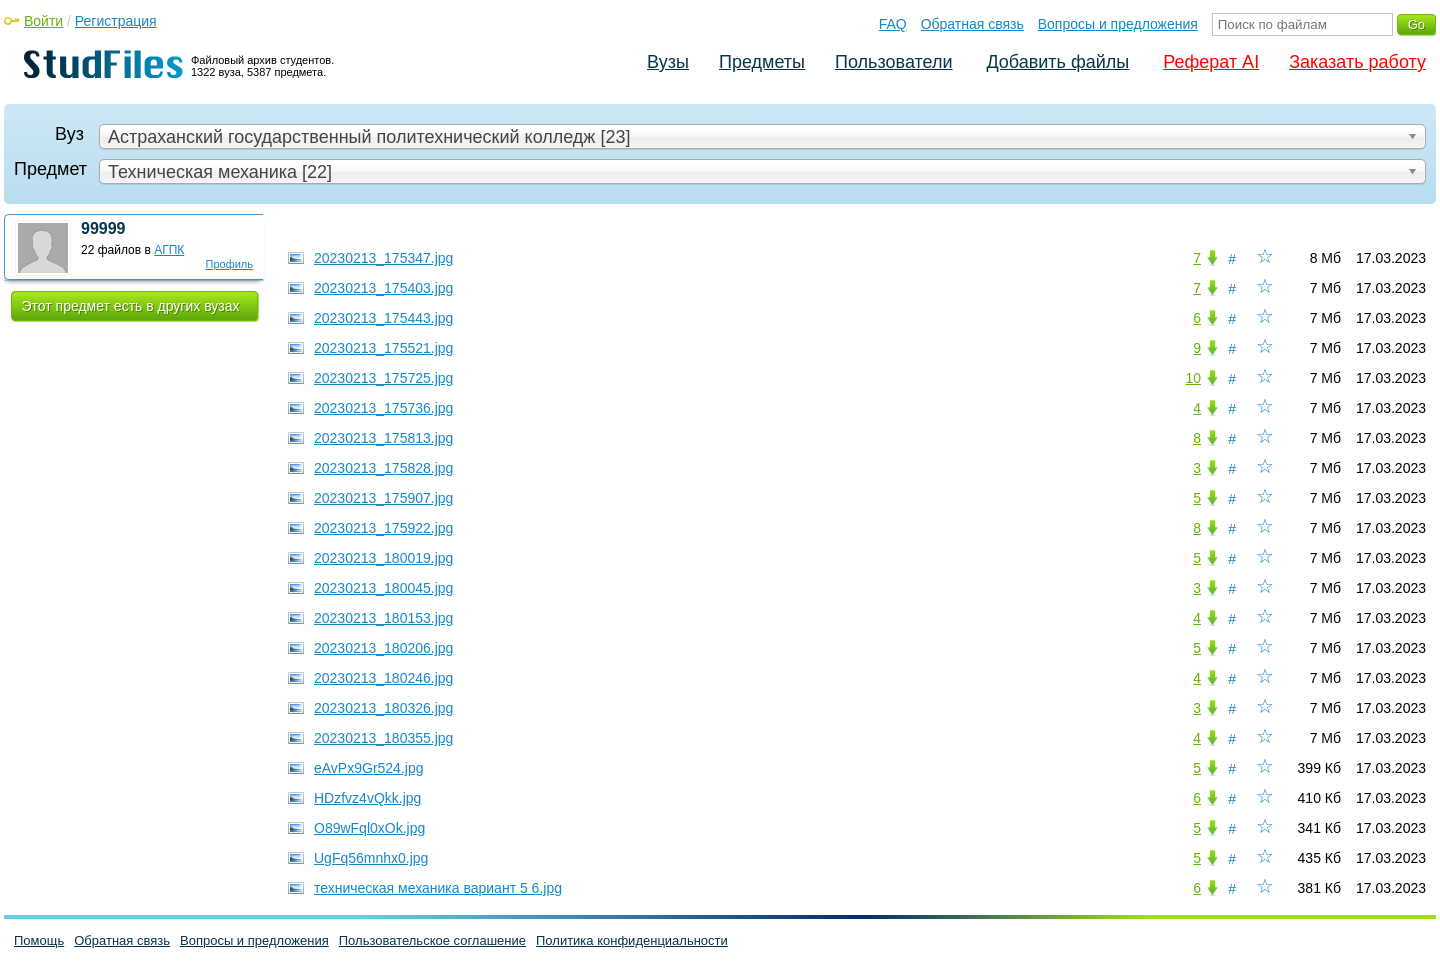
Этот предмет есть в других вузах (131, 306)
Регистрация (116, 21)
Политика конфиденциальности (632, 940)
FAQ (893, 24)
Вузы (668, 62)
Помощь (39, 940)
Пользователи (893, 62)
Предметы (762, 62)
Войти (43, 21)
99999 (103, 228)
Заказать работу (1357, 62)
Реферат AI (1211, 62)
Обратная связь (972, 24)
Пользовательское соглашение (432, 940)
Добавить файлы (1057, 62)
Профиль (230, 264)
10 (1193, 378)
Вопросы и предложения (1118, 24)
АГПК (169, 250)
